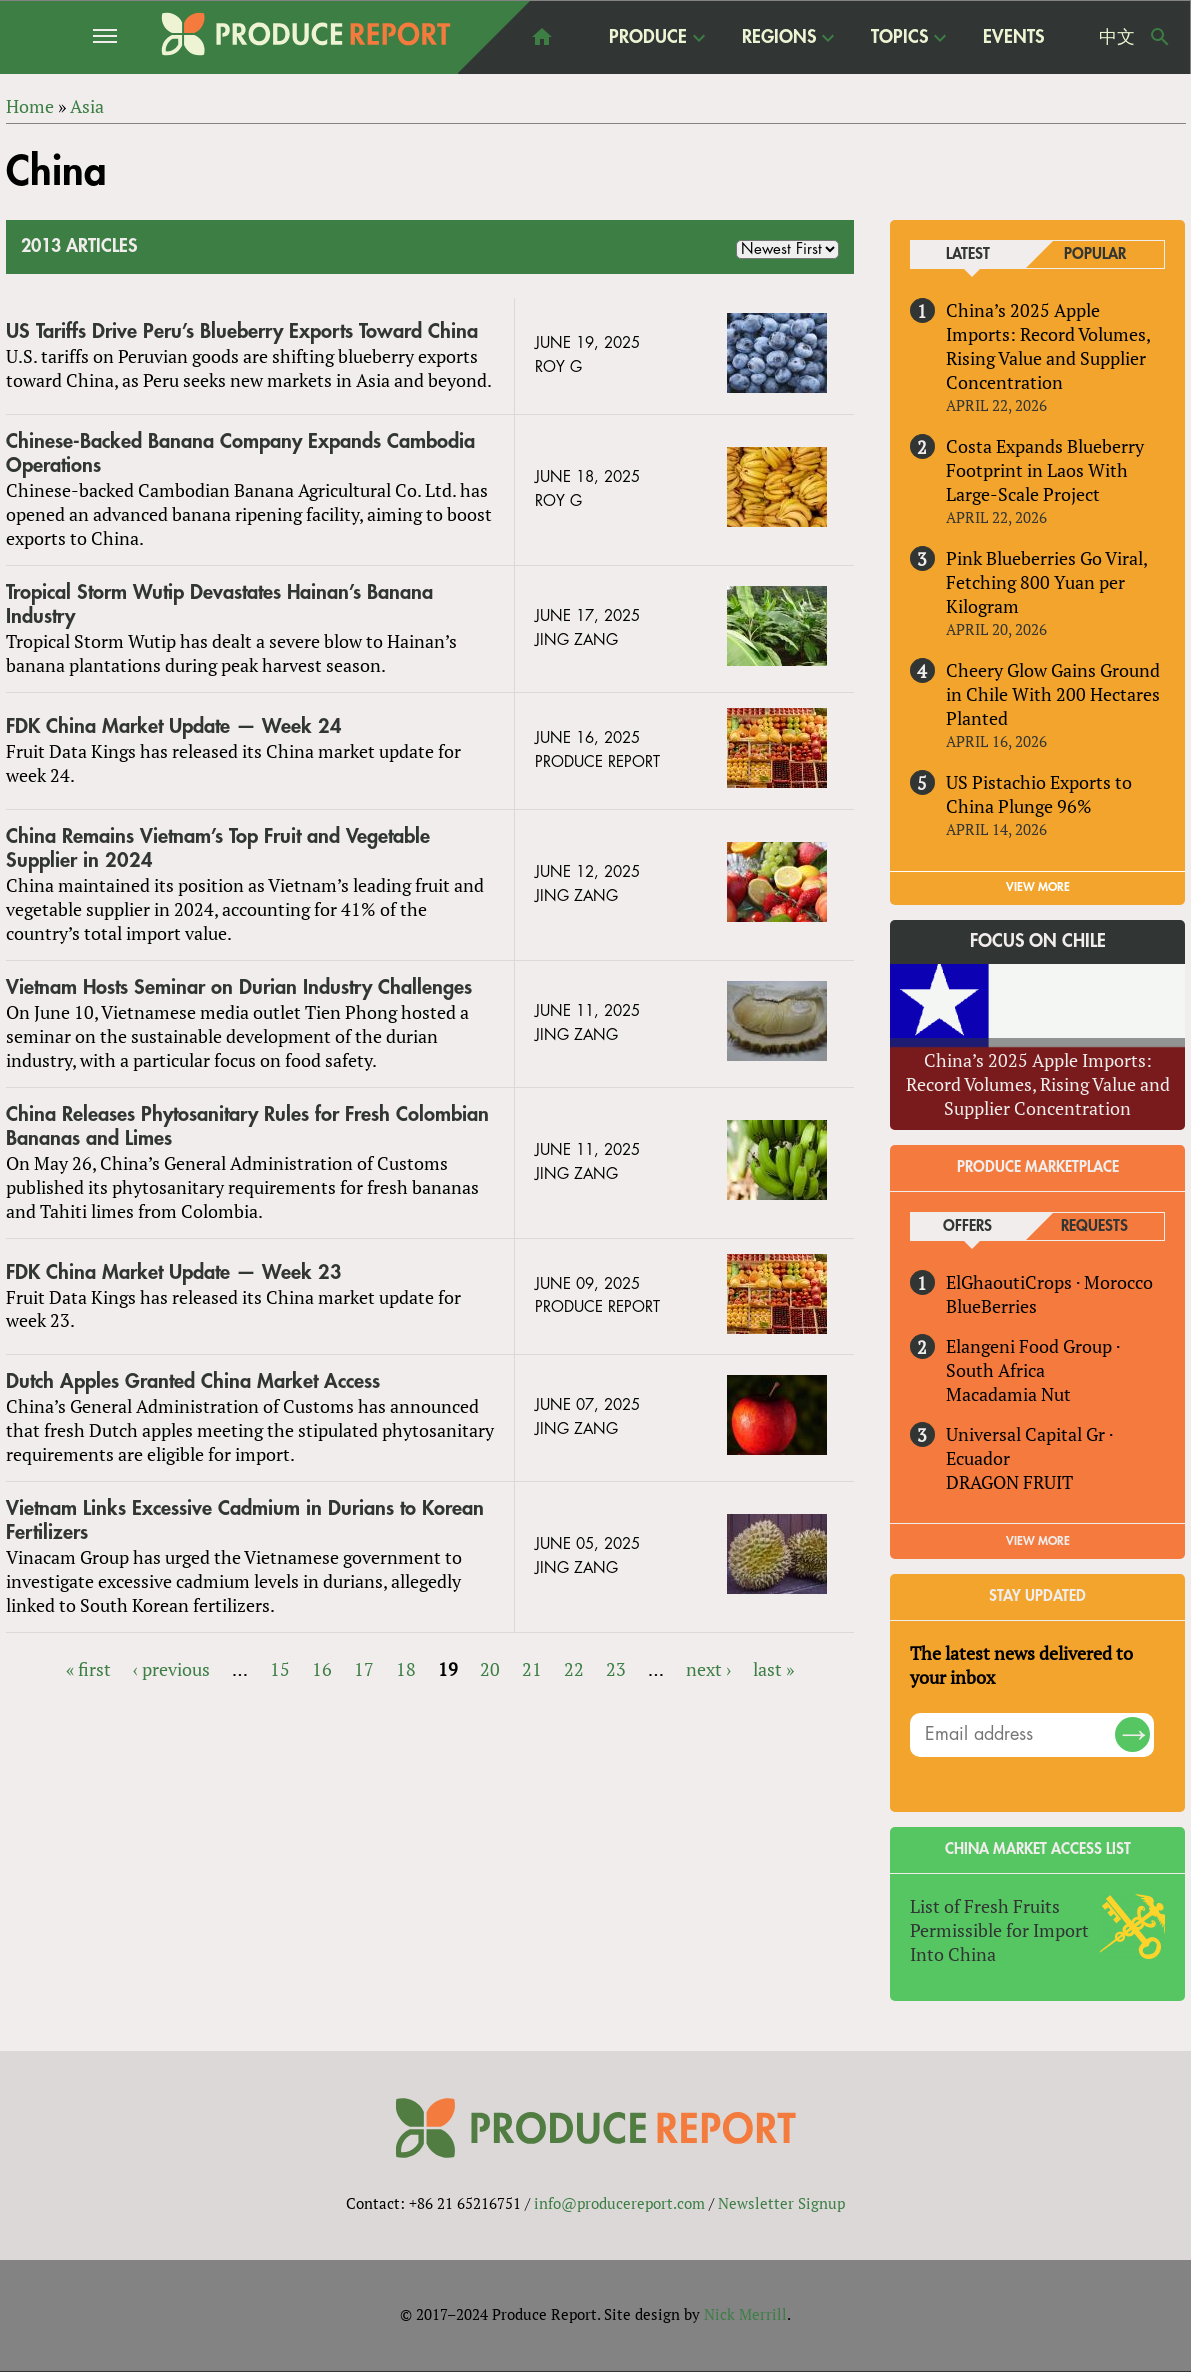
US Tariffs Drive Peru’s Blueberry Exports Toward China (242, 331)
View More (1038, 1541)
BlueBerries (991, 1306)
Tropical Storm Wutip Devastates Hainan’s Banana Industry (219, 604)
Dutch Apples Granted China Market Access (193, 1382)
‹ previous (171, 1669)
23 (616, 1669)
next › (708, 1669)
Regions (779, 36)
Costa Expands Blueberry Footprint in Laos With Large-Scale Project (1045, 470)
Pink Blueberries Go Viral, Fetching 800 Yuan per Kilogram (1046, 582)
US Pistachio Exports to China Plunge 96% (1039, 794)
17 (364, 1669)
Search (1160, 37)
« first (88, 1669)
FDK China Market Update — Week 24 (174, 726)
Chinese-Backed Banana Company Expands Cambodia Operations (240, 453)
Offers (967, 1226)
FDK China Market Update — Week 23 (174, 1272)
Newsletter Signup (781, 2203)
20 (490, 1669)
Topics (899, 36)
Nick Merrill (745, 2315)
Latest (968, 254)
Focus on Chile (1038, 941)
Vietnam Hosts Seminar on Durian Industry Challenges (239, 987)
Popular (1095, 254)
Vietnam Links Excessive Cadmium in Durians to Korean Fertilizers (245, 1520)
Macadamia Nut (1008, 1394)
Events (1013, 37)
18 (406, 1669)
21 (532, 1669)
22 (574, 1669)
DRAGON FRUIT (1009, 1482)
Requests (1094, 1226)
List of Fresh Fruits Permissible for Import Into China (999, 1930)
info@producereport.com (619, 2203)
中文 (1117, 37)
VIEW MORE (1038, 887)
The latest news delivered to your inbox (1021, 1665)
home (542, 37)
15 (280, 1669)
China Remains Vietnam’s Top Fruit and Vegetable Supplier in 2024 (218, 848)
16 (322, 1669)
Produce (648, 36)
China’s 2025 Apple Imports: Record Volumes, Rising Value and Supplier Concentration (1048, 346)
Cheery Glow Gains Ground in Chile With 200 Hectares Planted (1053, 694)
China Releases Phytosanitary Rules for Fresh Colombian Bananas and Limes (247, 1126)
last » (773, 1669)
